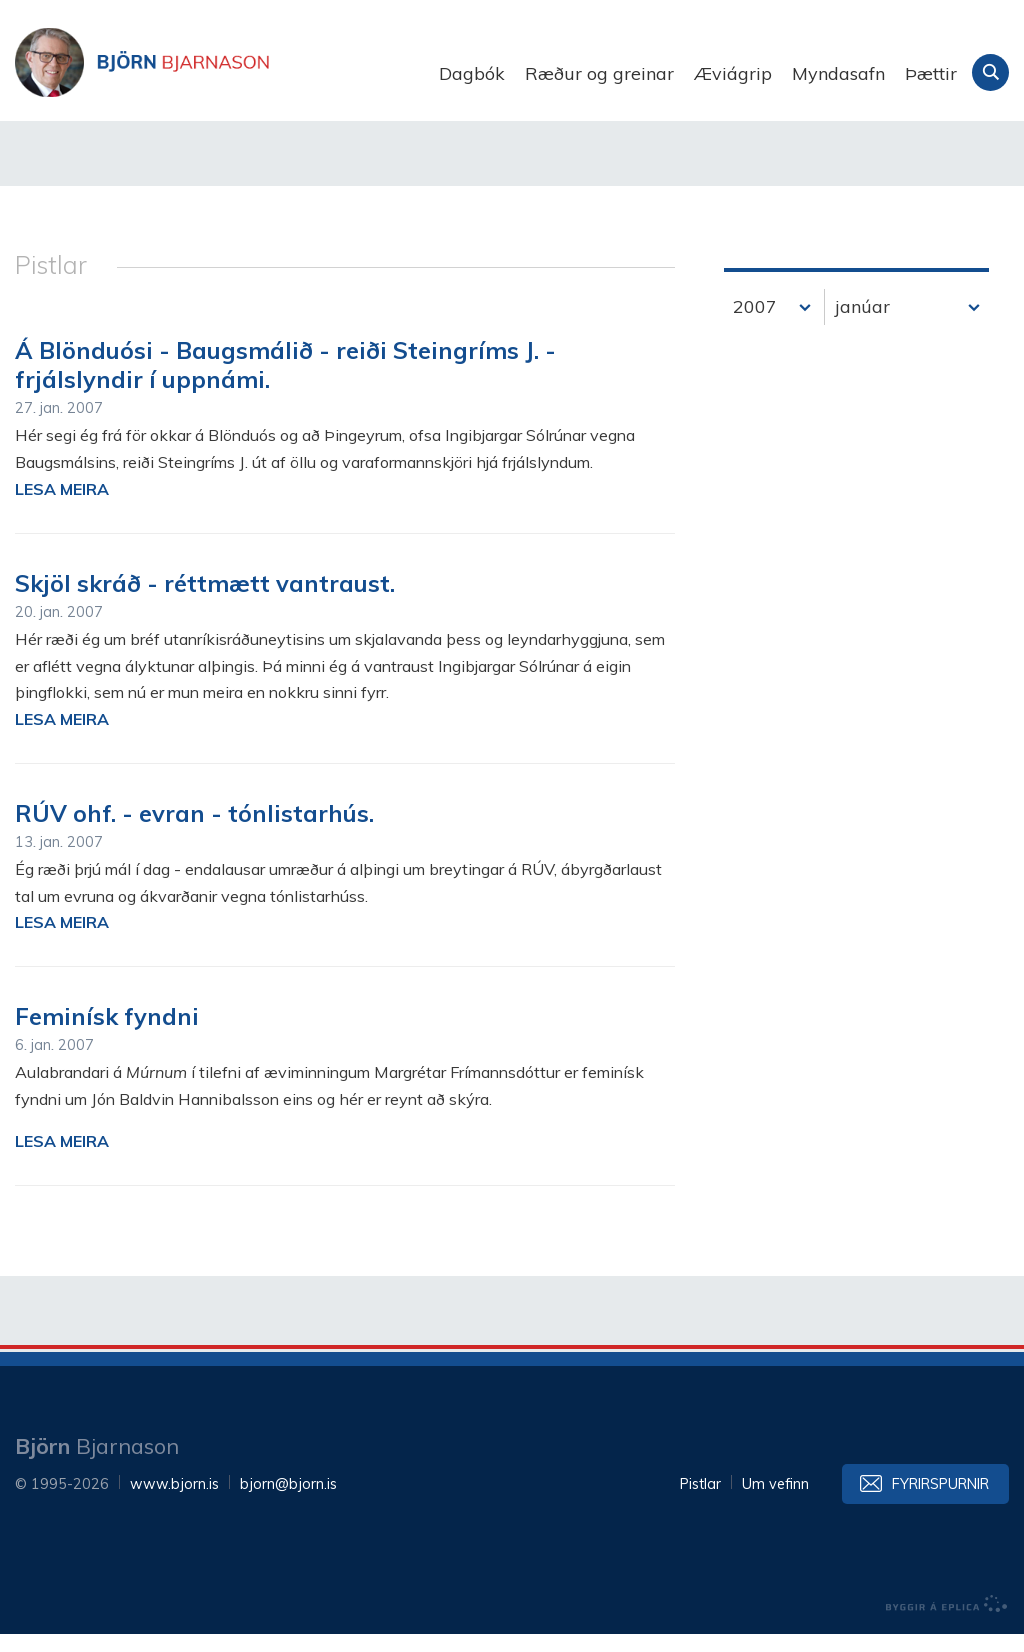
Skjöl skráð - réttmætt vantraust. (205, 601)
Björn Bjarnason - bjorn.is (215, 74)
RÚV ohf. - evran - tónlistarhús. (194, 831)
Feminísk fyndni (107, 1035)
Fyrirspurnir (940, 1502)
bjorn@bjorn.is (288, 1502)
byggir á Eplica (947, 1622)
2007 (755, 325)
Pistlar (700, 1502)
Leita (990, 72)
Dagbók (472, 73)
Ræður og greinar (599, 73)
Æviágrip (733, 73)
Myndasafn (838, 73)
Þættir (931, 73)
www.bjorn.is (174, 1502)
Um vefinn (775, 1502)
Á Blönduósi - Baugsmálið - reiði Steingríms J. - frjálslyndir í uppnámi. (285, 383)
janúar (862, 325)
